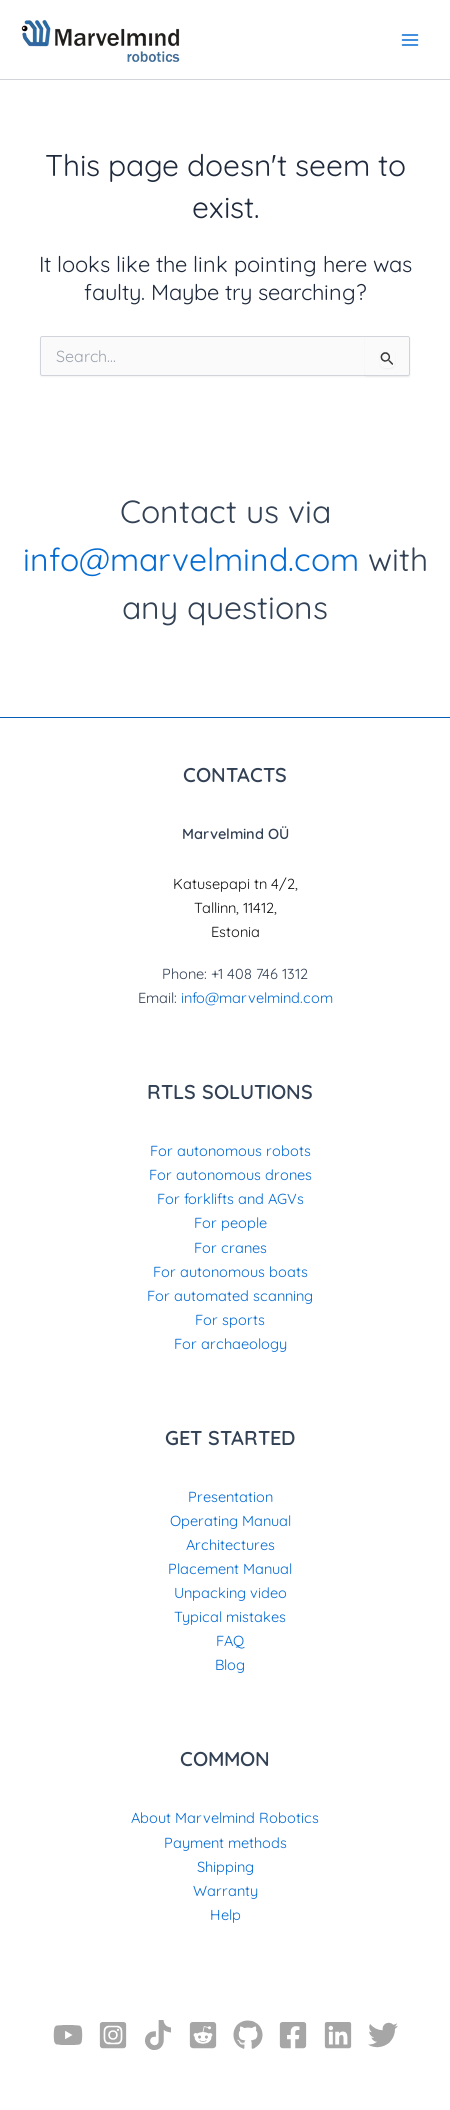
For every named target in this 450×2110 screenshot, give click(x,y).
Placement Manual (230, 1568)
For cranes (230, 1247)
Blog (230, 1664)
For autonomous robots (230, 1150)
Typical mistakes (230, 1616)
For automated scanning (230, 1295)
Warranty (225, 1890)
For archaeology (230, 1343)
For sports (230, 1319)
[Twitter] (383, 2035)
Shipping (225, 1866)
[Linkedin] (338, 2035)
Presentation (230, 1496)
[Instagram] (113, 2035)
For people (230, 1222)
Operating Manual (230, 1520)
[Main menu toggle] (410, 39)
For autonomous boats (230, 1271)
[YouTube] (68, 2035)
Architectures (230, 1544)
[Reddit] (203, 2035)
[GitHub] (248, 2035)
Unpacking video (230, 1592)
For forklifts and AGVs (230, 1198)
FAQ (230, 1640)
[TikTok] (158, 2035)
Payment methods (225, 1842)
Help (225, 1914)
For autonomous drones (230, 1174)
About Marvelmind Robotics (225, 1817)
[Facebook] (293, 2035)
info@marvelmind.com (191, 559)
